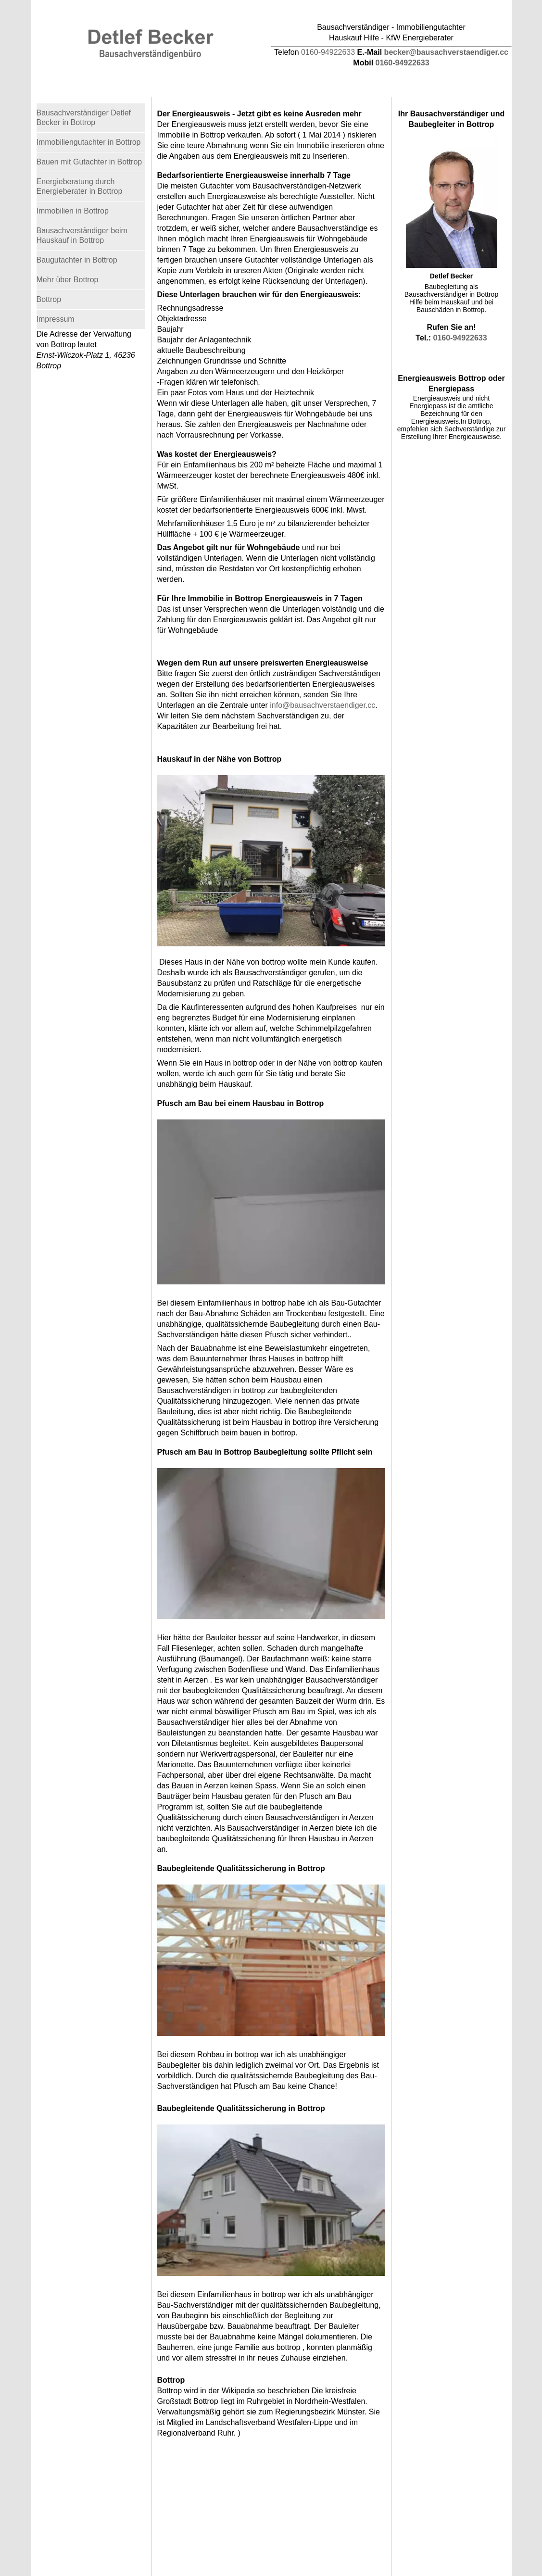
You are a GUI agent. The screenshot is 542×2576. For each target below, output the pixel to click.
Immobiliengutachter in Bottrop (89, 142)
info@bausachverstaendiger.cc (322, 705)
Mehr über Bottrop (68, 280)
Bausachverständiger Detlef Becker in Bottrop (84, 117)
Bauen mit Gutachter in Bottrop (89, 162)
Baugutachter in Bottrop (77, 260)
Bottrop (49, 299)
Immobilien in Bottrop (73, 211)
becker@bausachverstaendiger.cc (446, 52)
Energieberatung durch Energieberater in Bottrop (80, 186)
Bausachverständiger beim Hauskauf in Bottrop (82, 235)
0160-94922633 (328, 52)
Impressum (56, 319)
